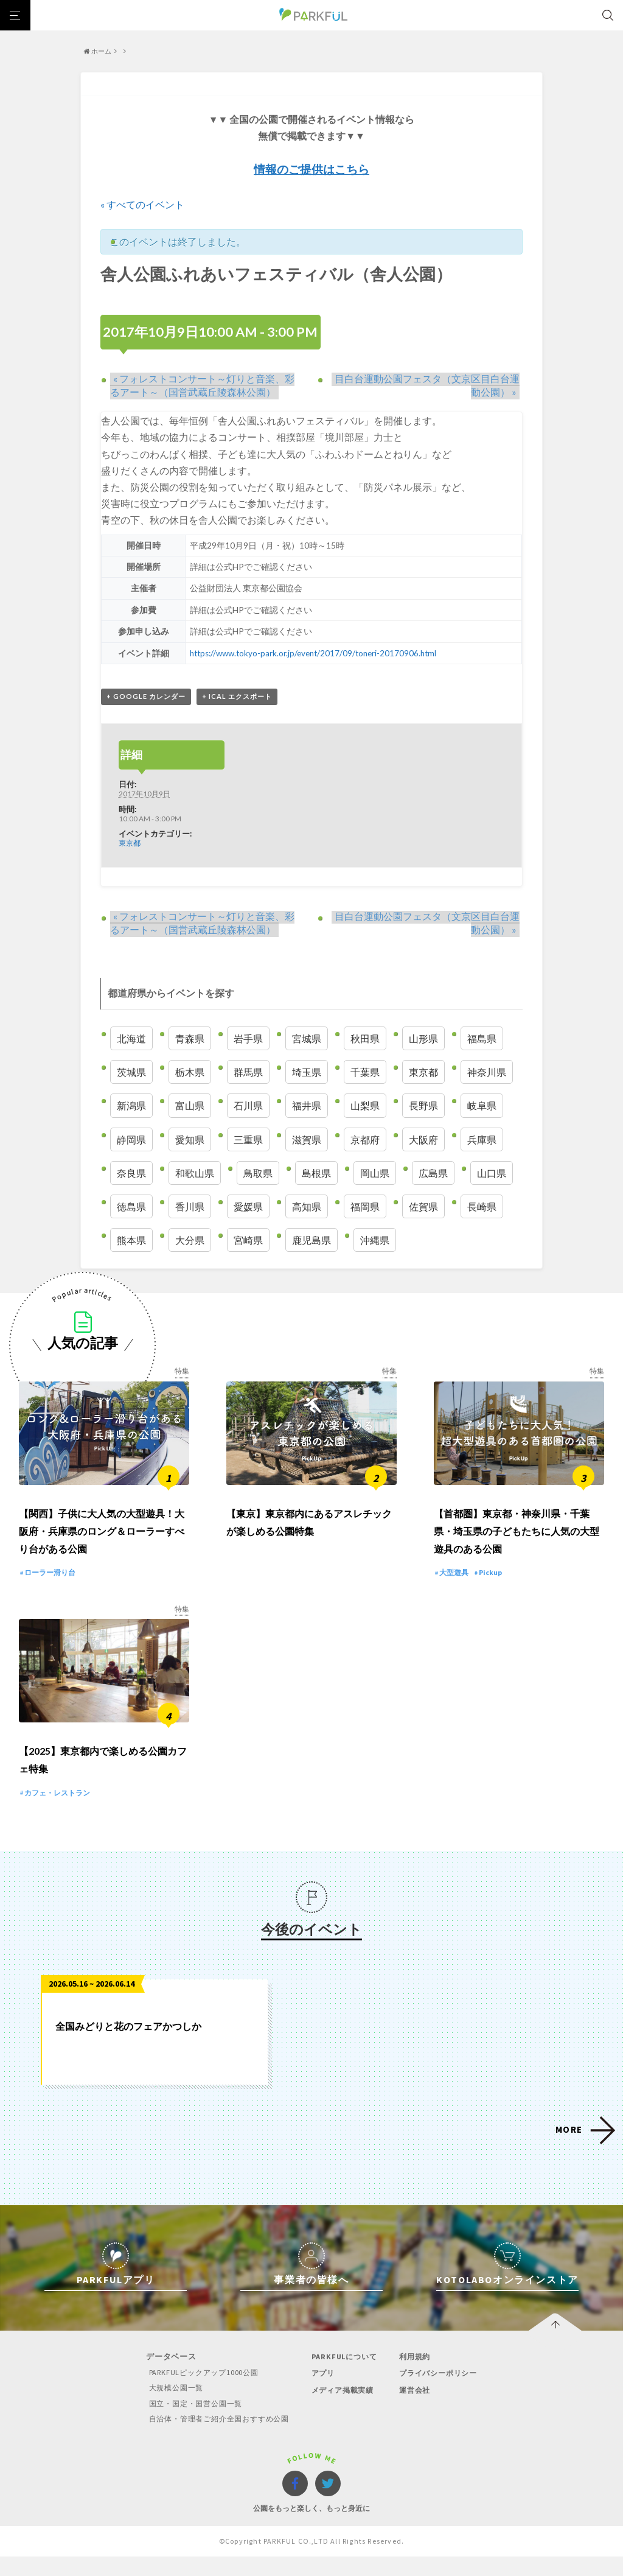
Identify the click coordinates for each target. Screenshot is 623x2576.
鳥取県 (258, 1173)
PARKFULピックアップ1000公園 (198, 2392)
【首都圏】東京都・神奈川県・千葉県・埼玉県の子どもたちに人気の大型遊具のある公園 (516, 1541)
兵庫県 (481, 1139)
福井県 (306, 1106)
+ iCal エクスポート (237, 697)
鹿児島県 (311, 1240)
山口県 (491, 1173)
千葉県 (365, 1072)
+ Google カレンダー (146, 697)
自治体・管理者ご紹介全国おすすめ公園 (215, 2438)
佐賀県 (423, 1207)
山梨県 (365, 1106)
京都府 (365, 1139)
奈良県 (131, 1173)
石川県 (248, 1106)
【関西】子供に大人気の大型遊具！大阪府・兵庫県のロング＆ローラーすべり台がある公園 (101, 1541)
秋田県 (365, 1039)
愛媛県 (248, 1207)
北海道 (131, 1039)
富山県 (189, 1106)
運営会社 (416, 2409)
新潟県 (131, 1106)
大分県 (189, 1240)
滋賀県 (306, 1139)
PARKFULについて (345, 2377)
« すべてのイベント (142, 204)
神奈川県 (486, 1072)
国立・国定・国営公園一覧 (190, 2423)
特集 (182, 1371)
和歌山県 (194, 1173)
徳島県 (131, 1207)
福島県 (481, 1039)
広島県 (433, 1173)
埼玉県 (306, 1072)
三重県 (248, 1139)
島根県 (316, 1173)
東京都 (130, 843)
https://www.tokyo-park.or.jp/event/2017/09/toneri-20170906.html (315, 653)
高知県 (306, 1207)
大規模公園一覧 (169, 2408)
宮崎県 (248, 1240)
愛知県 (189, 1139)
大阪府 (423, 1139)
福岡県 (365, 1207)
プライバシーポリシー (441, 2393)
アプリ (322, 2393)
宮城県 (306, 1039)
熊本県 (131, 1240)
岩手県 (248, 1039)
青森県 (189, 1039)
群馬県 (248, 1072)
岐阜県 (481, 1106)
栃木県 (189, 1072)
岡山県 (374, 1173)
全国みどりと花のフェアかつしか (128, 2046)
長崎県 (481, 1207)
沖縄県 (374, 1240)
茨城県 (131, 1072)
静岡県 (131, 1139)
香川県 (189, 1207)
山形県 (423, 1039)
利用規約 (416, 2377)
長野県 (423, 1106)
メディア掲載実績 (343, 2409)
